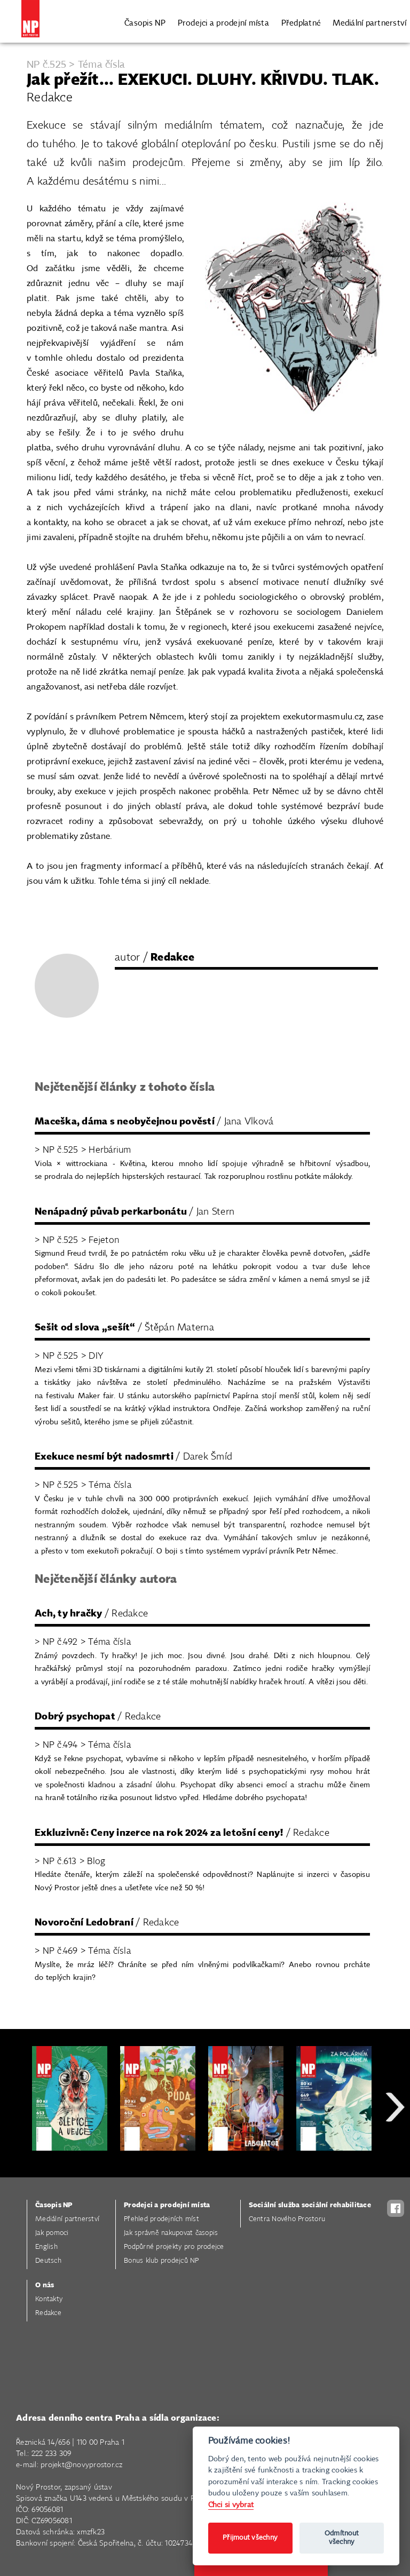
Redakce (48, 2313)
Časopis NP (145, 23)
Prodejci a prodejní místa (223, 23)
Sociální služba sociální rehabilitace (310, 2205)
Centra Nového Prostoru (287, 2219)
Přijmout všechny (250, 2537)
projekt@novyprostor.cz (82, 2465)
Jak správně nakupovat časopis (171, 2233)
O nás (44, 2285)
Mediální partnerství (369, 23)
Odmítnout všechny (342, 2538)
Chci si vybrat (231, 2505)
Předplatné (301, 23)
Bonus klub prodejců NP (161, 2260)
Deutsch (48, 2260)
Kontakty (48, 2299)
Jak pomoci (52, 2233)
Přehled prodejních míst (161, 2219)
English (46, 2247)
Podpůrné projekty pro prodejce (174, 2247)
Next (395, 2145)
